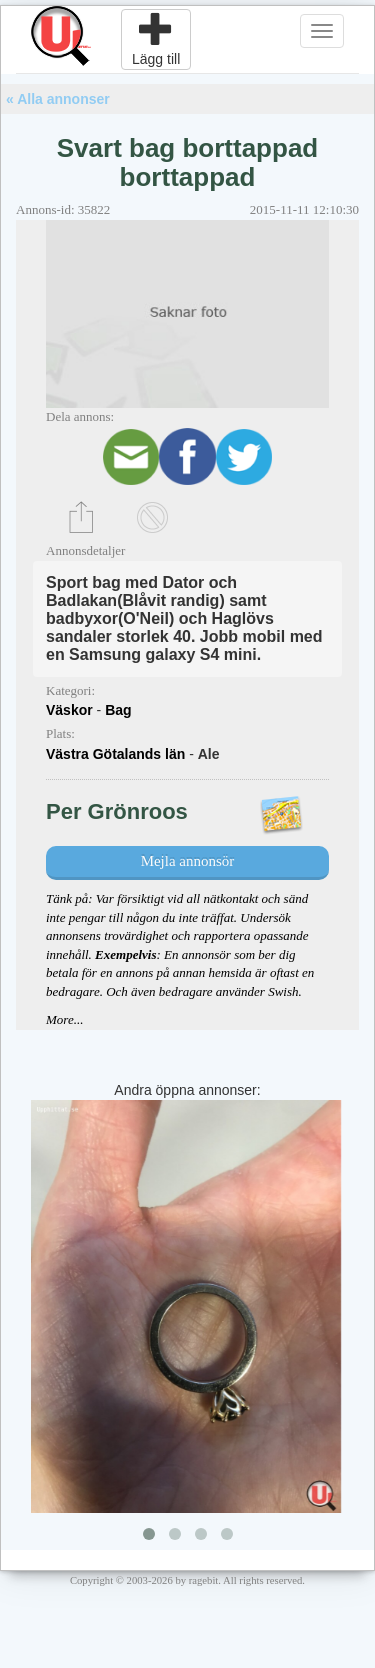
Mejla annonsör (188, 861)
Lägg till (156, 39)
